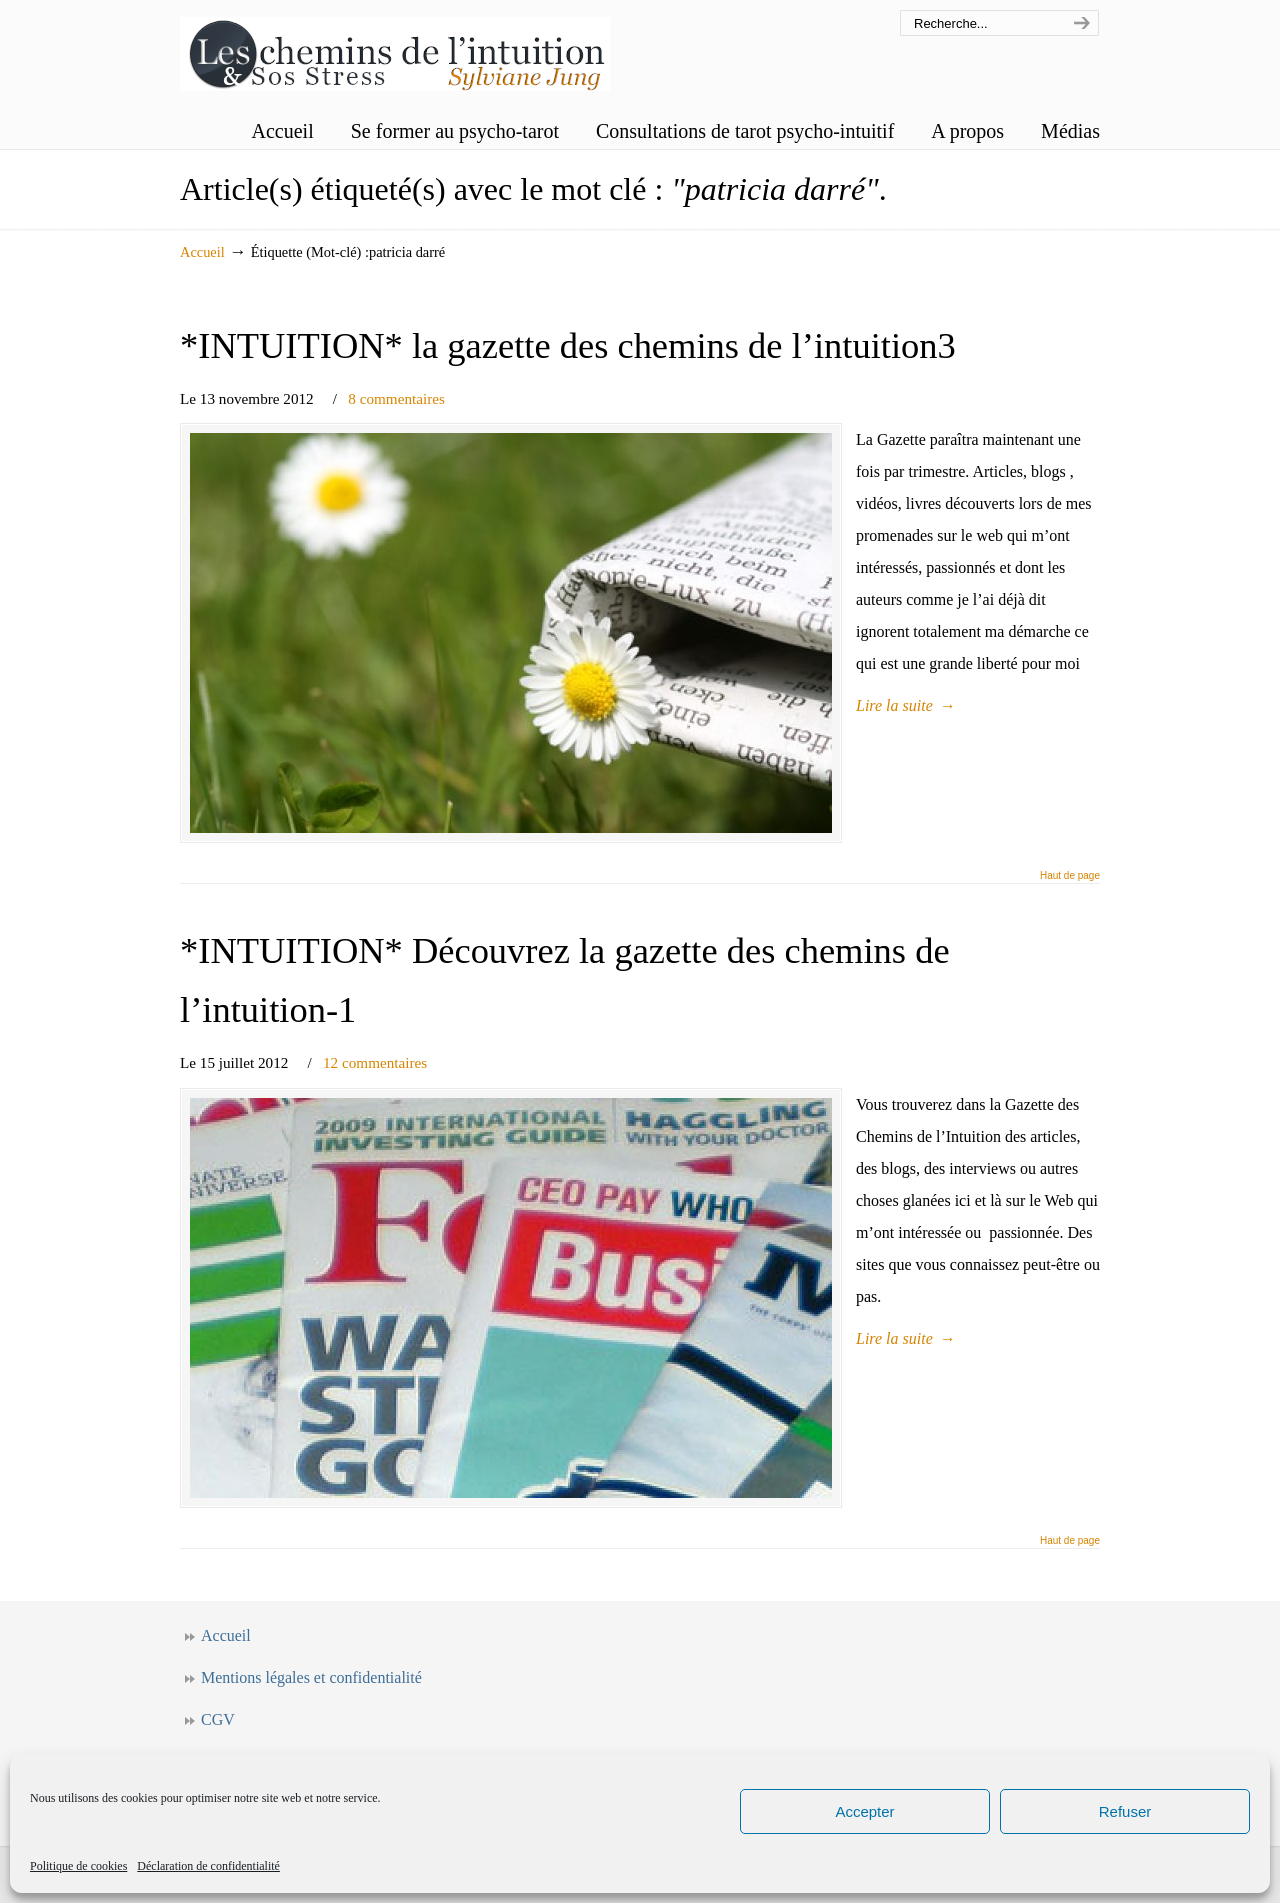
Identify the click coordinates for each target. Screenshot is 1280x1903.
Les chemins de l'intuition (395, 48)
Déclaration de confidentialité (208, 1866)
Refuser (1125, 1811)
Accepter (864, 1811)
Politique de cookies (78, 1866)
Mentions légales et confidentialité (311, 1677)
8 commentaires (396, 398)
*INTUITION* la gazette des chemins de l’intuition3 (568, 345)
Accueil (202, 252)
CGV (218, 1719)
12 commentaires (375, 1062)
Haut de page (1070, 876)
